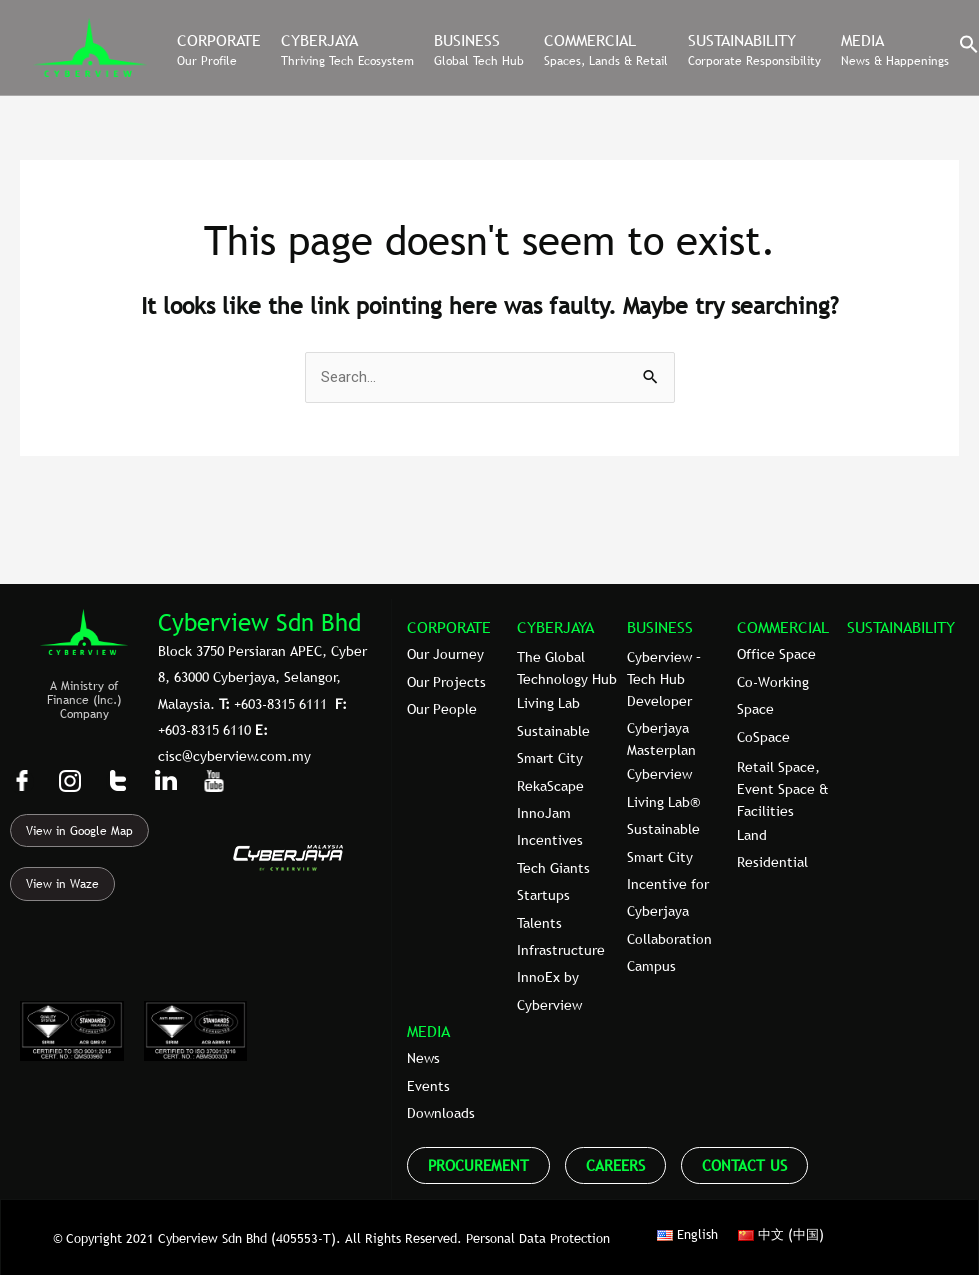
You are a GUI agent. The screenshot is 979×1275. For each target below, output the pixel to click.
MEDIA (428, 1031)
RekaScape (550, 786)
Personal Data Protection (538, 1238)
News (423, 1058)
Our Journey (445, 654)
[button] (969, 49)
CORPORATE (449, 627)
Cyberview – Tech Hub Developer (664, 679)
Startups (543, 895)
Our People (442, 709)
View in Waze (62, 884)
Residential (772, 862)
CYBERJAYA (555, 627)
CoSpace (763, 737)
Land (752, 835)
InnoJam (544, 813)
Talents (539, 923)
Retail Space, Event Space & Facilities (783, 789)
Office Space (776, 654)
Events (428, 1086)
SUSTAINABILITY (901, 627)
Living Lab (548, 703)
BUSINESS (660, 627)
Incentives (550, 840)
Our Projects (446, 682)
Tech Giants (553, 868)
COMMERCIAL (783, 627)
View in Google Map (79, 831)
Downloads (441, 1113)
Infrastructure (561, 950)
